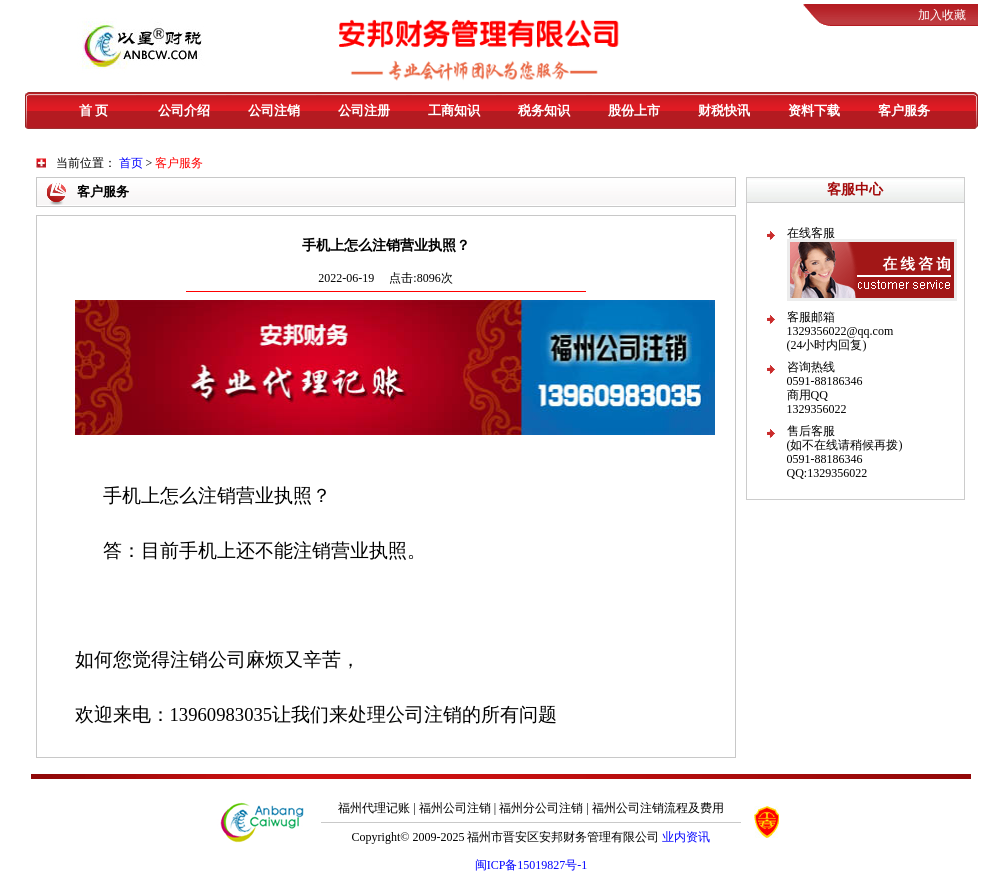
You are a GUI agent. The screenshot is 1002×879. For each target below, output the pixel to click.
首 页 (93, 110)
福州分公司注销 (541, 808)
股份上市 (634, 110)
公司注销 (274, 110)
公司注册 (364, 110)
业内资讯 (686, 837)
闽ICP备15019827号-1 (531, 865)
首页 (131, 163)
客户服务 (904, 110)
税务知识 (544, 110)
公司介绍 (184, 110)
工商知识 (454, 110)
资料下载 (814, 110)
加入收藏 (942, 15)
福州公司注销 (455, 808)
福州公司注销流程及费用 (658, 808)
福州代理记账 (374, 808)
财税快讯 (724, 110)
